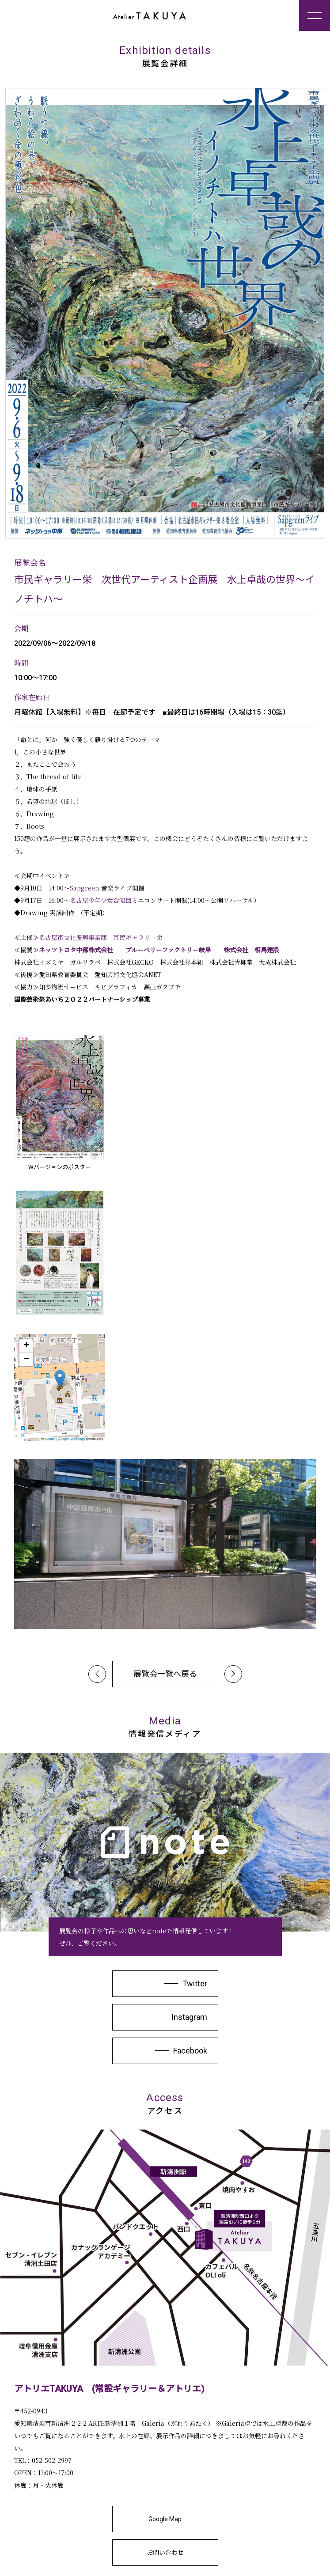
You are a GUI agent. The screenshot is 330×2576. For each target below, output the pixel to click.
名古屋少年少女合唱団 (101, 900)
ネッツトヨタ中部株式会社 (76, 949)
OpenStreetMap (73, 1439)
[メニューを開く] (314, 15)
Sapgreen (84, 887)
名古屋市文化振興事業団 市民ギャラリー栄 (101, 937)
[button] (59, 1379)
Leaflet (48, 1439)
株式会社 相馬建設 (251, 949)
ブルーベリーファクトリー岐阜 (171, 949)
